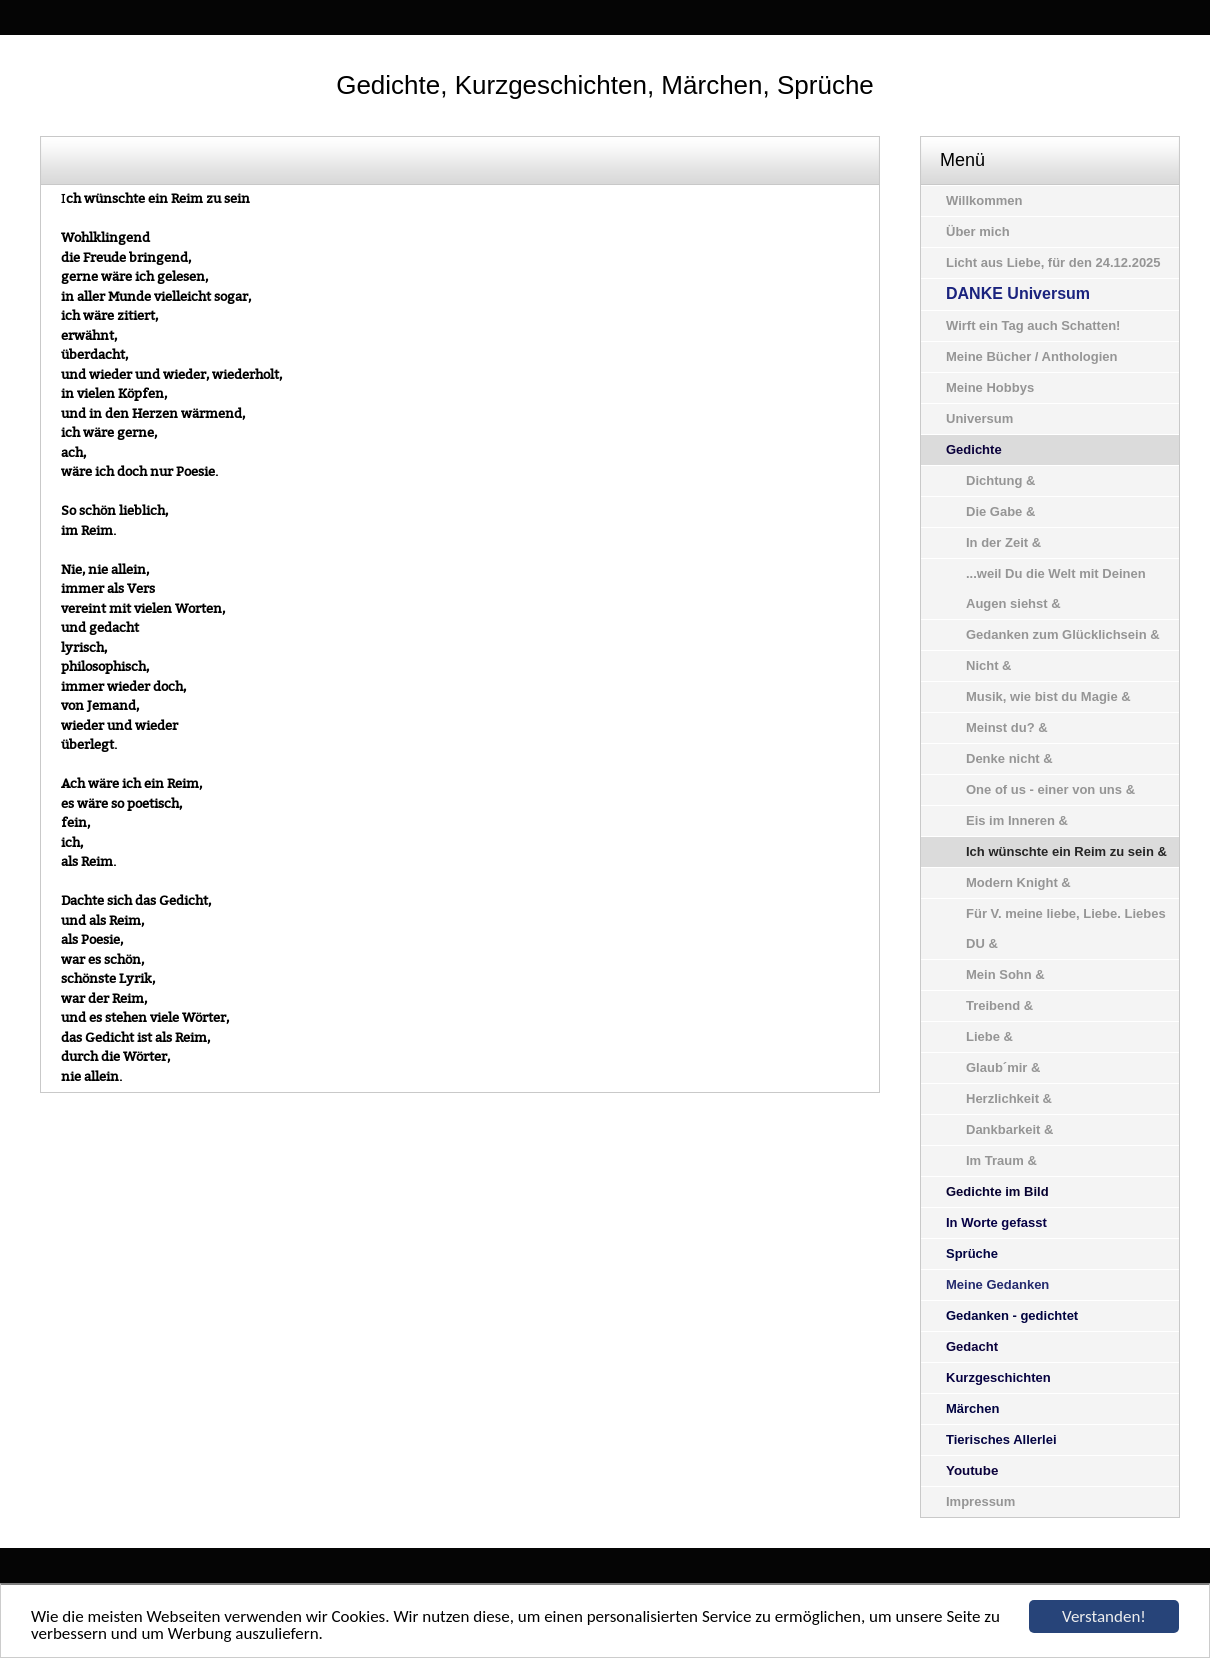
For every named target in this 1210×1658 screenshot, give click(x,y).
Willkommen (984, 200)
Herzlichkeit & (1009, 1098)
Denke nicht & (1009, 758)
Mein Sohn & (1005, 974)
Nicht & (989, 665)
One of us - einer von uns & (1050, 789)
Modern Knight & (1018, 882)
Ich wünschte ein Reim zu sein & (1066, 851)
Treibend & (999, 1005)
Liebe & (989, 1036)
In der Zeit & (1003, 542)
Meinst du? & (1007, 727)
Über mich (978, 231)
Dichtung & (1000, 480)
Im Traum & (1001, 1160)
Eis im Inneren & (1017, 820)
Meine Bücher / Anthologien (1031, 356)
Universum (979, 418)
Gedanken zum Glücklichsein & (1063, 634)
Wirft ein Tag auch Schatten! (1033, 325)
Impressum (980, 1501)
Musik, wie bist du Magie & (1048, 696)
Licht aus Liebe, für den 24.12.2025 (1053, 262)
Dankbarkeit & (1009, 1129)
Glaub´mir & (1003, 1067)
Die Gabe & (1000, 511)
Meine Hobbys (990, 387)
